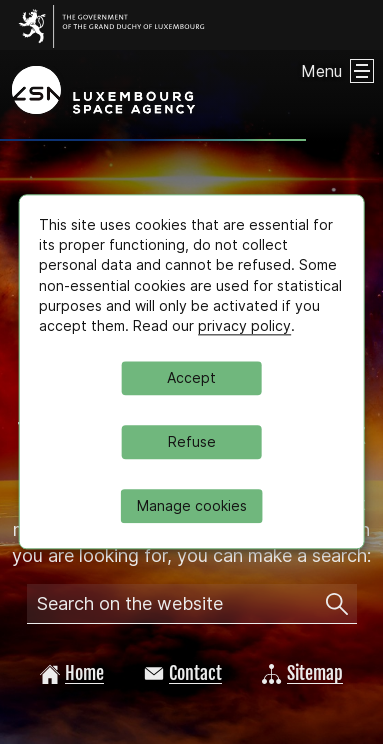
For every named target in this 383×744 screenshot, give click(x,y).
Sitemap (302, 673)
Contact (183, 673)
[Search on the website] (337, 604)
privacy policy (244, 325)
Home (72, 673)
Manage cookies (192, 506)
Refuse (192, 442)
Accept (191, 378)
